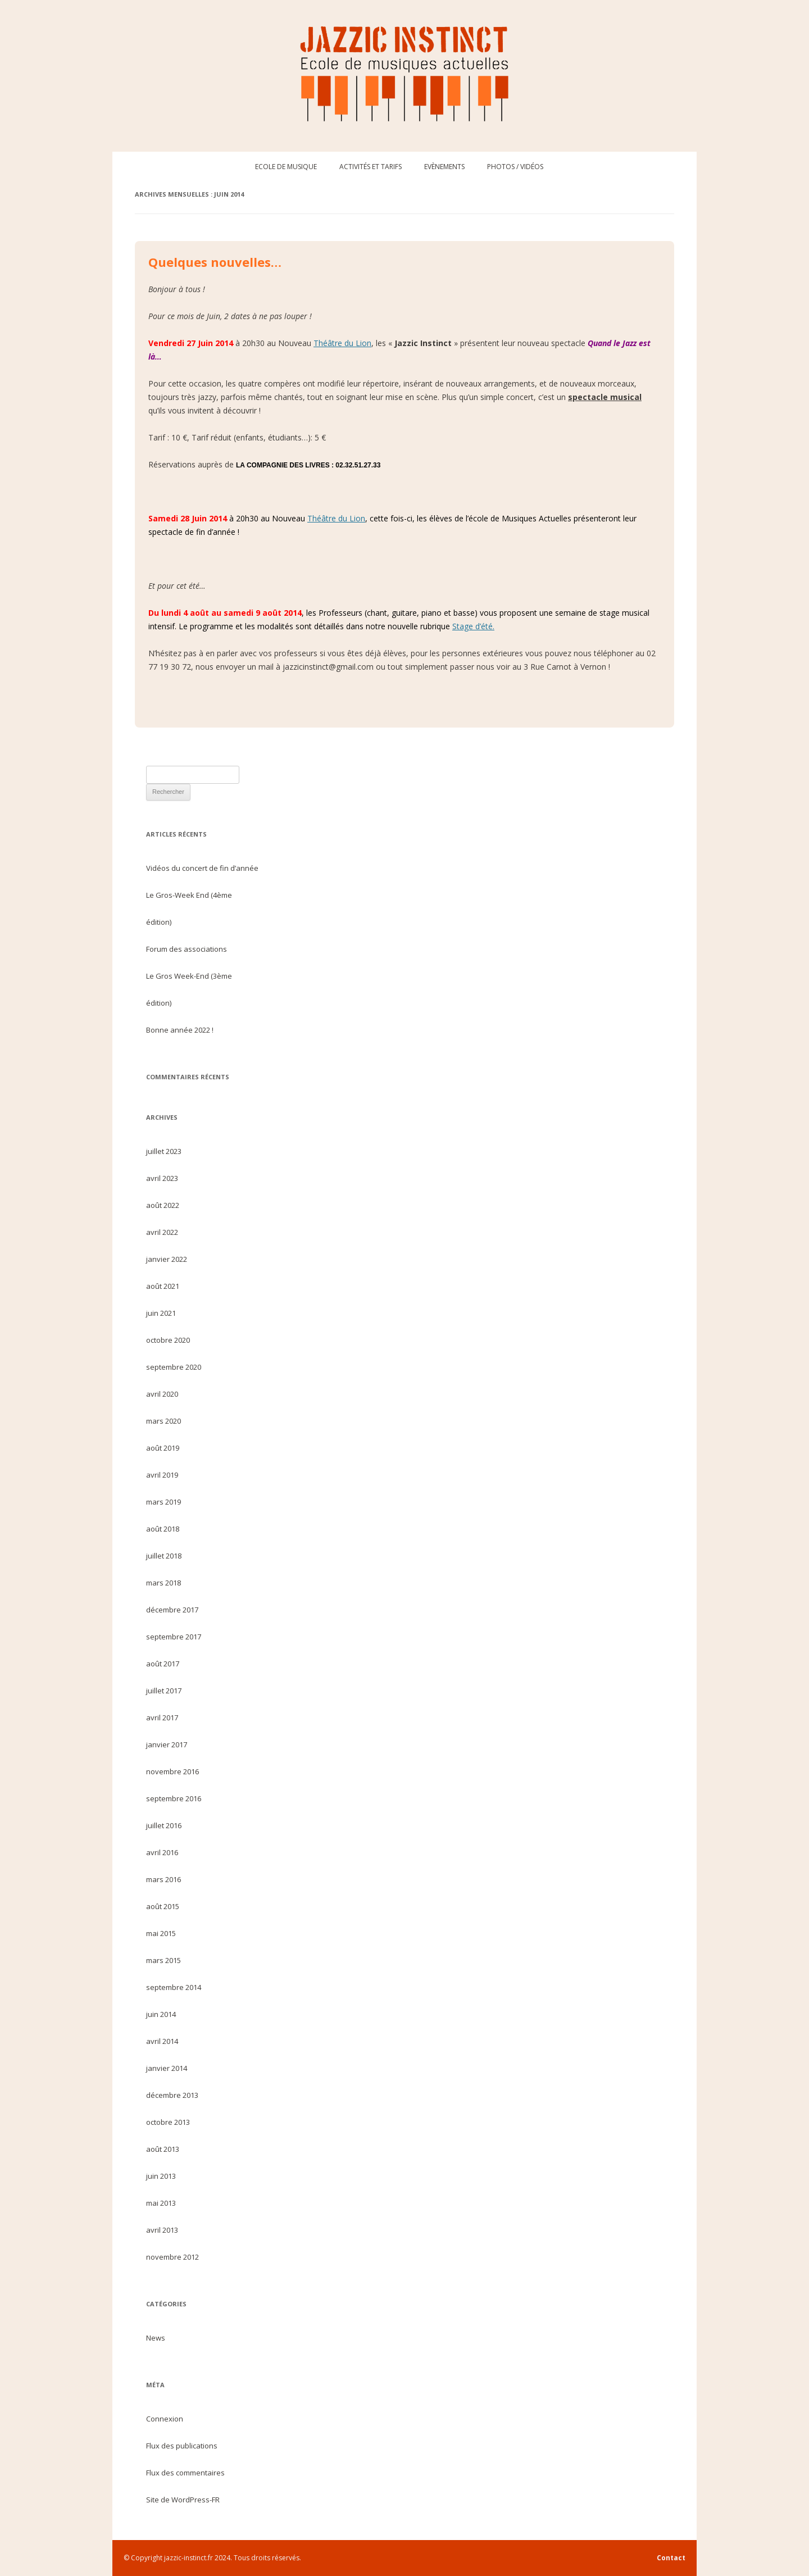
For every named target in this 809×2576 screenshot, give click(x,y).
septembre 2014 (173, 1987)
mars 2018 (163, 1583)
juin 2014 (161, 2014)
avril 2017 (162, 1717)
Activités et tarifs (370, 166)
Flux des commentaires (185, 2473)
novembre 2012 (172, 2257)
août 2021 (162, 1286)
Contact (671, 2558)
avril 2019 (162, 1475)
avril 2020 (162, 1394)
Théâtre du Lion (342, 343)
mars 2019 (163, 1502)
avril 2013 (162, 2230)
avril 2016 (162, 1852)
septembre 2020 (173, 1367)
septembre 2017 (173, 1637)
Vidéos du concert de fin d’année (202, 868)
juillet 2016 (163, 1825)
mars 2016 (163, 1879)
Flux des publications (181, 2446)
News (155, 2338)
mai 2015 (161, 1933)
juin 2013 (161, 2176)
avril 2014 (162, 2041)
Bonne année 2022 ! (179, 1030)
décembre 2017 (172, 1610)
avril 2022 (162, 1232)
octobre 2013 (168, 2122)
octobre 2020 (168, 1340)
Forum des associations (186, 949)
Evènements (444, 166)
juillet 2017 (163, 1690)
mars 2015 (163, 1960)
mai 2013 (161, 2203)
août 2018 (162, 1529)
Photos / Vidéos (515, 166)
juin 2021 (161, 1313)
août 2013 (162, 2149)
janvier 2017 (166, 1744)
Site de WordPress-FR (183, 2500)
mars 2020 (163, 1421)
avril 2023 (162, 1178)
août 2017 (162, 1664)
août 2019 (162, 1448)
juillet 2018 (163, 1556)
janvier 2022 (166, 1259)
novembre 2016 (172, 1771)
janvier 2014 (166, 2068)
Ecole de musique (286, 166)
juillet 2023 (163, 1151)
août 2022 (162, 1205)
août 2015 (162, 1906)
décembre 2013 (172, 2095)
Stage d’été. (473, 626)
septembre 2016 (173, 1798)
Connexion (164, 2419)
